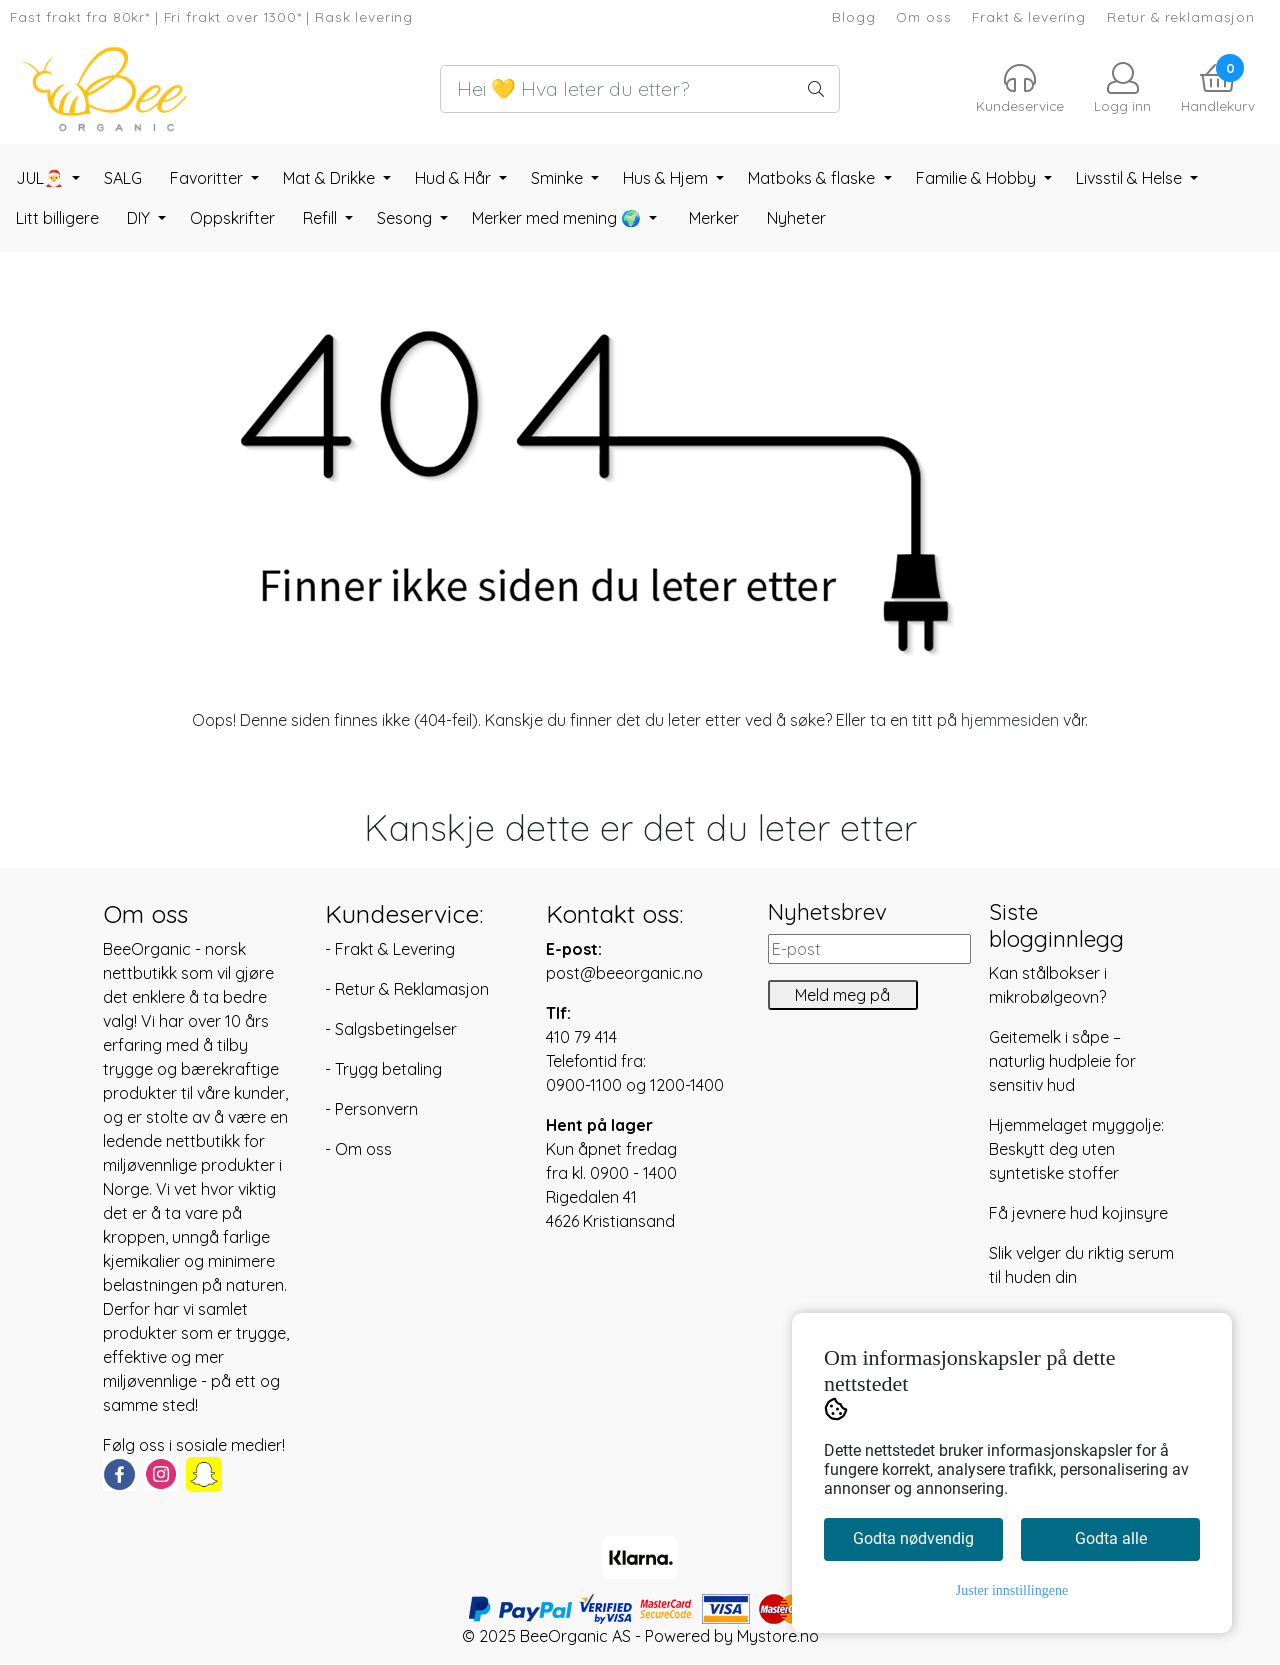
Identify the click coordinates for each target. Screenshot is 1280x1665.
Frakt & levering (1029, 16)
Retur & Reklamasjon (412, 989)
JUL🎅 (42, 178)
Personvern (376, 1109)
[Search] (640, 89)
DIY (140, 218)
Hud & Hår (455, 178)
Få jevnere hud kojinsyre (1078, 1213)
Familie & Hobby (978, 178)
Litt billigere (57, 218)
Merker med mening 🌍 (558, 218)
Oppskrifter (232, 218)
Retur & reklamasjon (1181, 16)
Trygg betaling (388, 1069)
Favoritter (208, 178)
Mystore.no (778, 1636)
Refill (322, 218)
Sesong (406, 218)
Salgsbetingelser (396, 1029)
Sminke (559, 178)
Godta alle (1111, 1538)
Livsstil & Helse (1131, 178)
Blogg (853, 16)
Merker (714, 218)
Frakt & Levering (395, 949)
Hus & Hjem (667, 178)
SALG (123, 178)
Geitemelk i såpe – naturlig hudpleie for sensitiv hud (1062, 1061)
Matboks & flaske (813, 178)
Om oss (923, 16)
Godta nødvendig (913, 1538)
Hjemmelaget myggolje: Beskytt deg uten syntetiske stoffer (1076, 1149)
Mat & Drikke (331, 178)
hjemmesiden (1010, 720)
